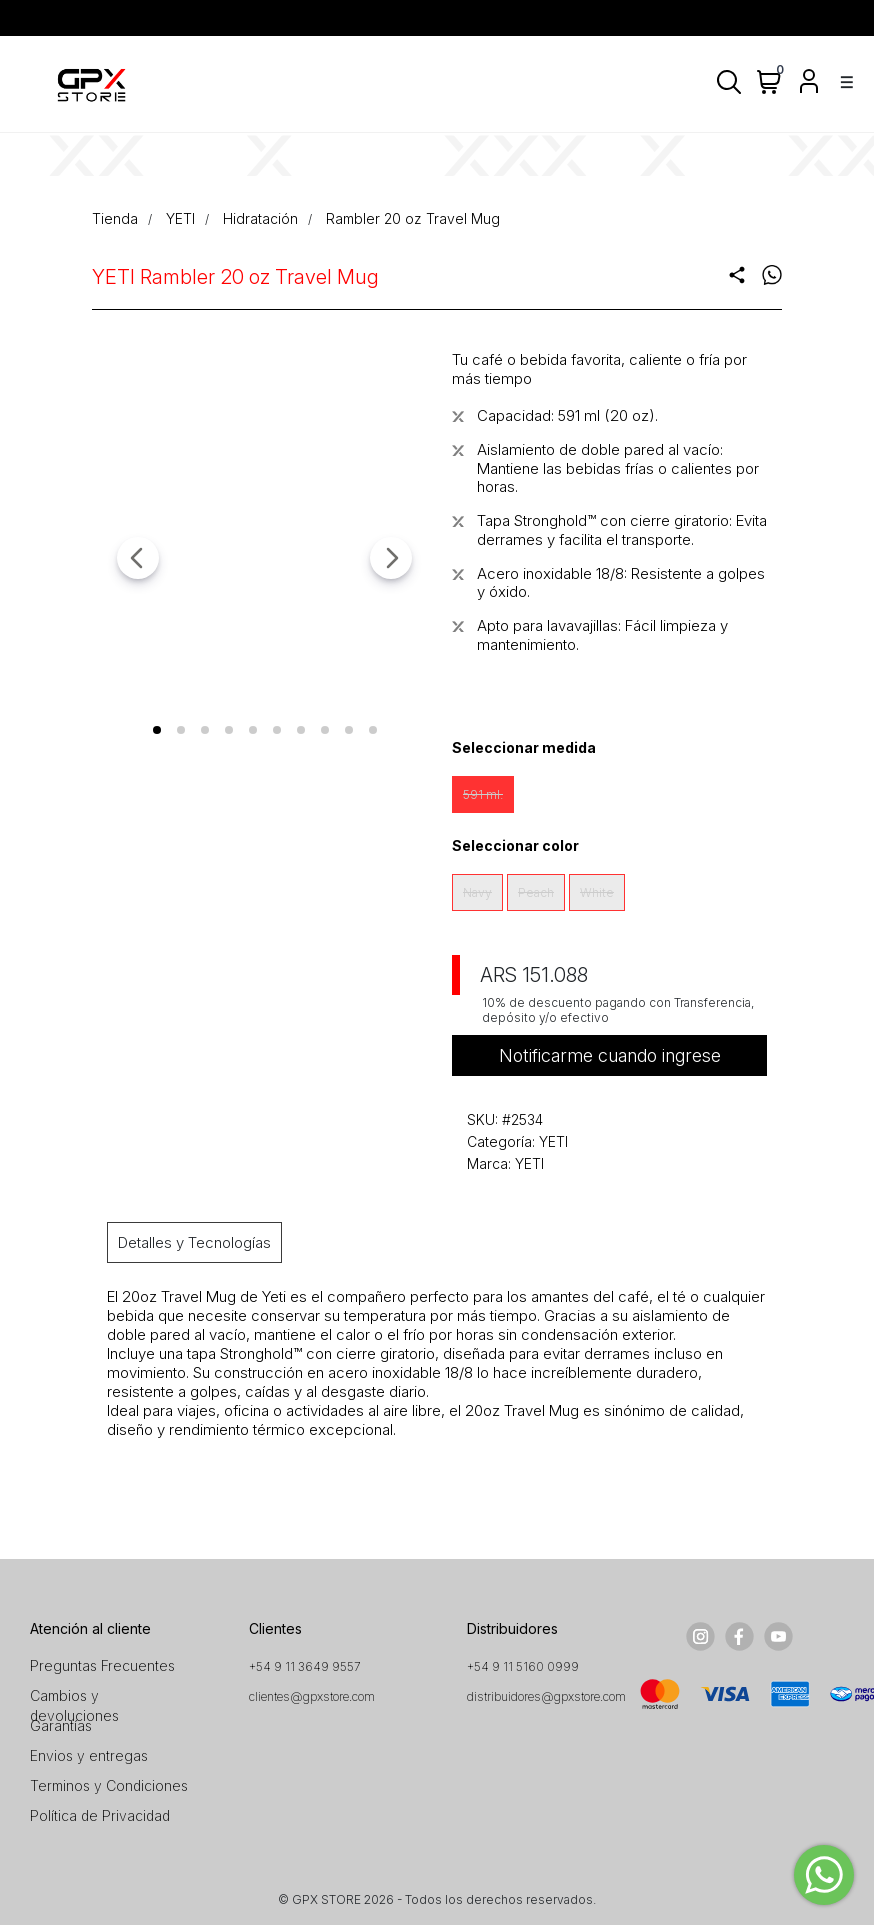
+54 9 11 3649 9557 (305, 1666)
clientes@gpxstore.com (312, 1696)
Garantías (61, 1725)
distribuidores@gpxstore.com (546, 1696)
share (737, 275)
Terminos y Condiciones (109, 1785)
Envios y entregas (89, 1755)
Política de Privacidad (100, 1815)
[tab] (157, 730)
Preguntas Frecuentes (102, 1665)
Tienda (115, 218)
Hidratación (260, 218)
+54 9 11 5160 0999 (523, 1666)
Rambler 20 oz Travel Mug (413, 218)
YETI (180, 218)
